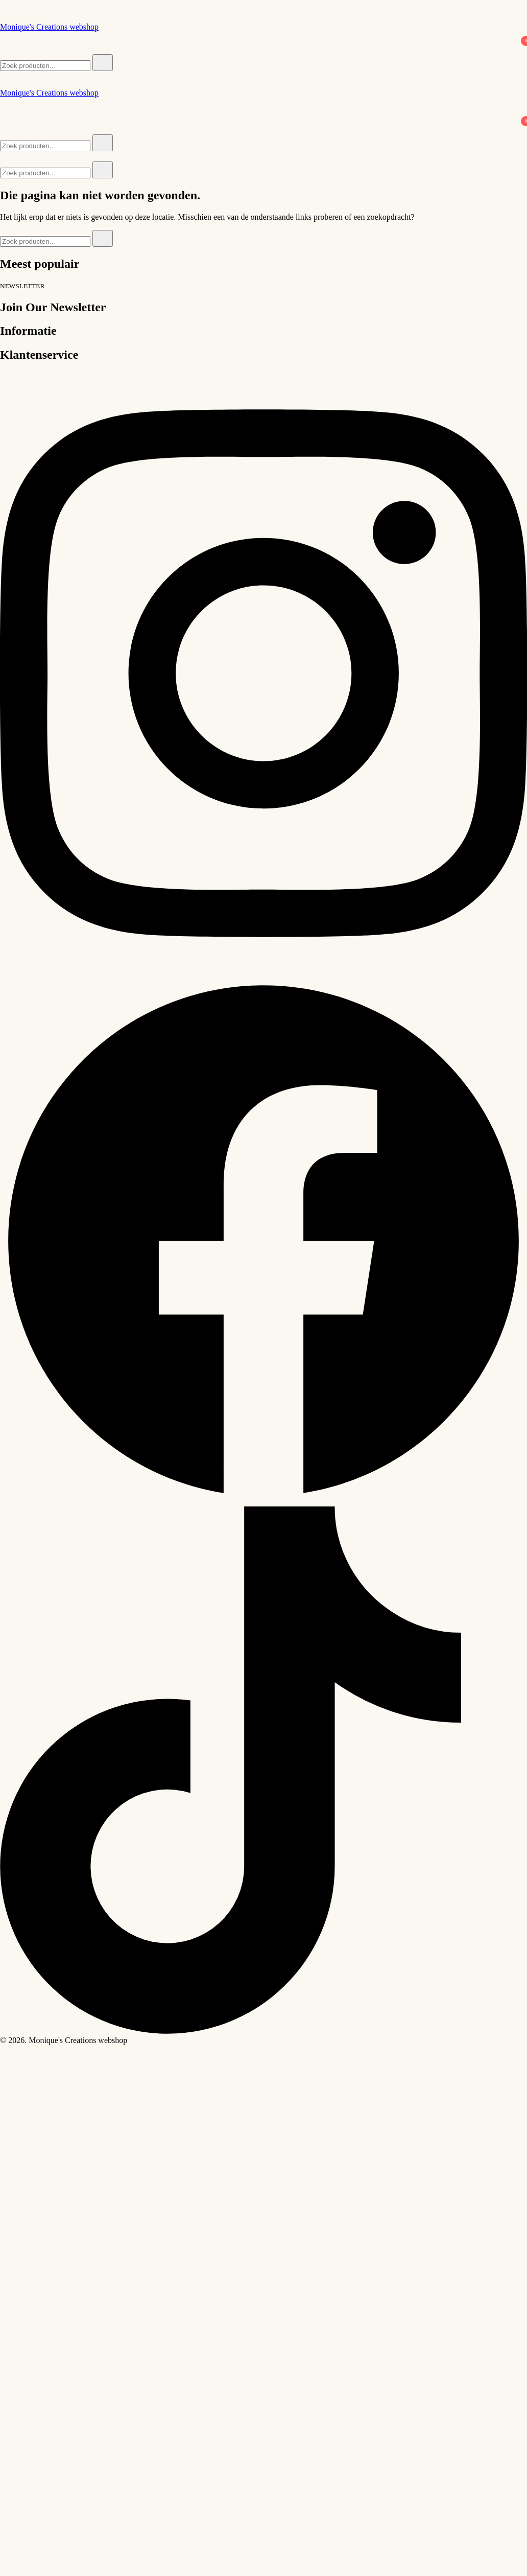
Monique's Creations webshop (49, 26)
